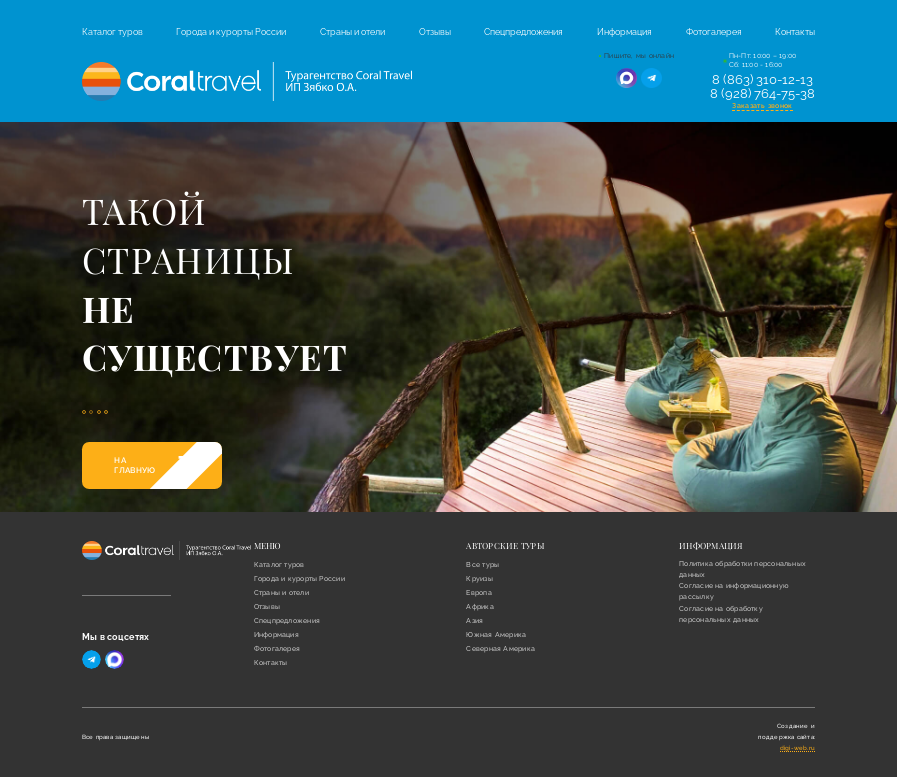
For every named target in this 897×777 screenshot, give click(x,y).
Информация (624, 32)
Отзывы (435, 32)
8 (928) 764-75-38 (762, 94)
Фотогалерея (714, 32)
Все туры (482, 564)
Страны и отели (352, 32)
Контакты (795, 32)
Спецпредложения (523, 32)
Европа (478, 592)
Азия (474, 620)
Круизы (479, 578)
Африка (479, 606)
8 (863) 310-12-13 (762, 80)
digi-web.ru (798, 747)
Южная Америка (496, 634)
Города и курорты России (231, 32)
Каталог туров (112, 32)
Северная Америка (500, 648)
